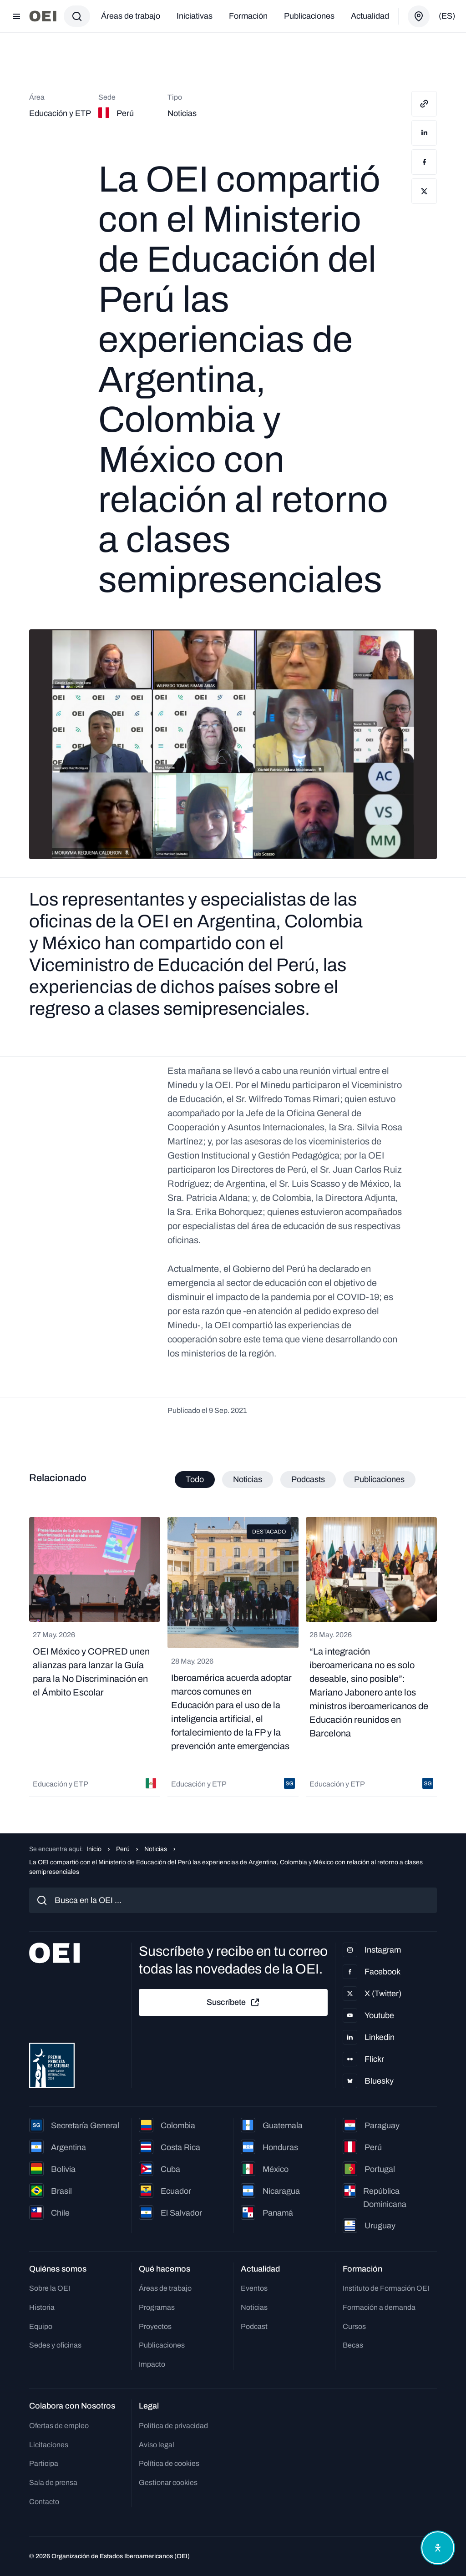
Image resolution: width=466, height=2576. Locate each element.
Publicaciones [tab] (379, 1479)
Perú (123, 1849)
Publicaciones (309, 15)
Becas (353, 2345)
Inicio (93, 1849)
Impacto (152, 2364)
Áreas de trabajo (130, 15)
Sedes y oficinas (55, 2345)
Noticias (155, 1849)
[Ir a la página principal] (42, 16)
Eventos (254, 2288)
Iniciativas (195, 15)
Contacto (44, 2501)
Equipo (40, 2326)
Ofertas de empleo (59, 2425)
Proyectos (155, 2326)
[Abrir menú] (16, 16)
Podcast (254, 2326)
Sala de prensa (53, 2482)
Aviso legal (156, 2445)
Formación (248, 15)
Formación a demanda (379, 2307)
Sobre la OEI (49, 2288)
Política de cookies (169, 2463)
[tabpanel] (233, 1657)
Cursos (354, 2326)
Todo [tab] (195, 1479)
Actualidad (370, 15)
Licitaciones (48, 2445)
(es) (447, 15)
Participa (43, 2463)
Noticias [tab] (247, 1479)
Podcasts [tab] (308, 1479)
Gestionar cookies (168, 2482)
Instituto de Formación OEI (386, 2288)
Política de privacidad (173, 2425)
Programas (157, 2307)
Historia (42, 2307)
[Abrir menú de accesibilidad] (437, 2547)
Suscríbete (233, 2002)
